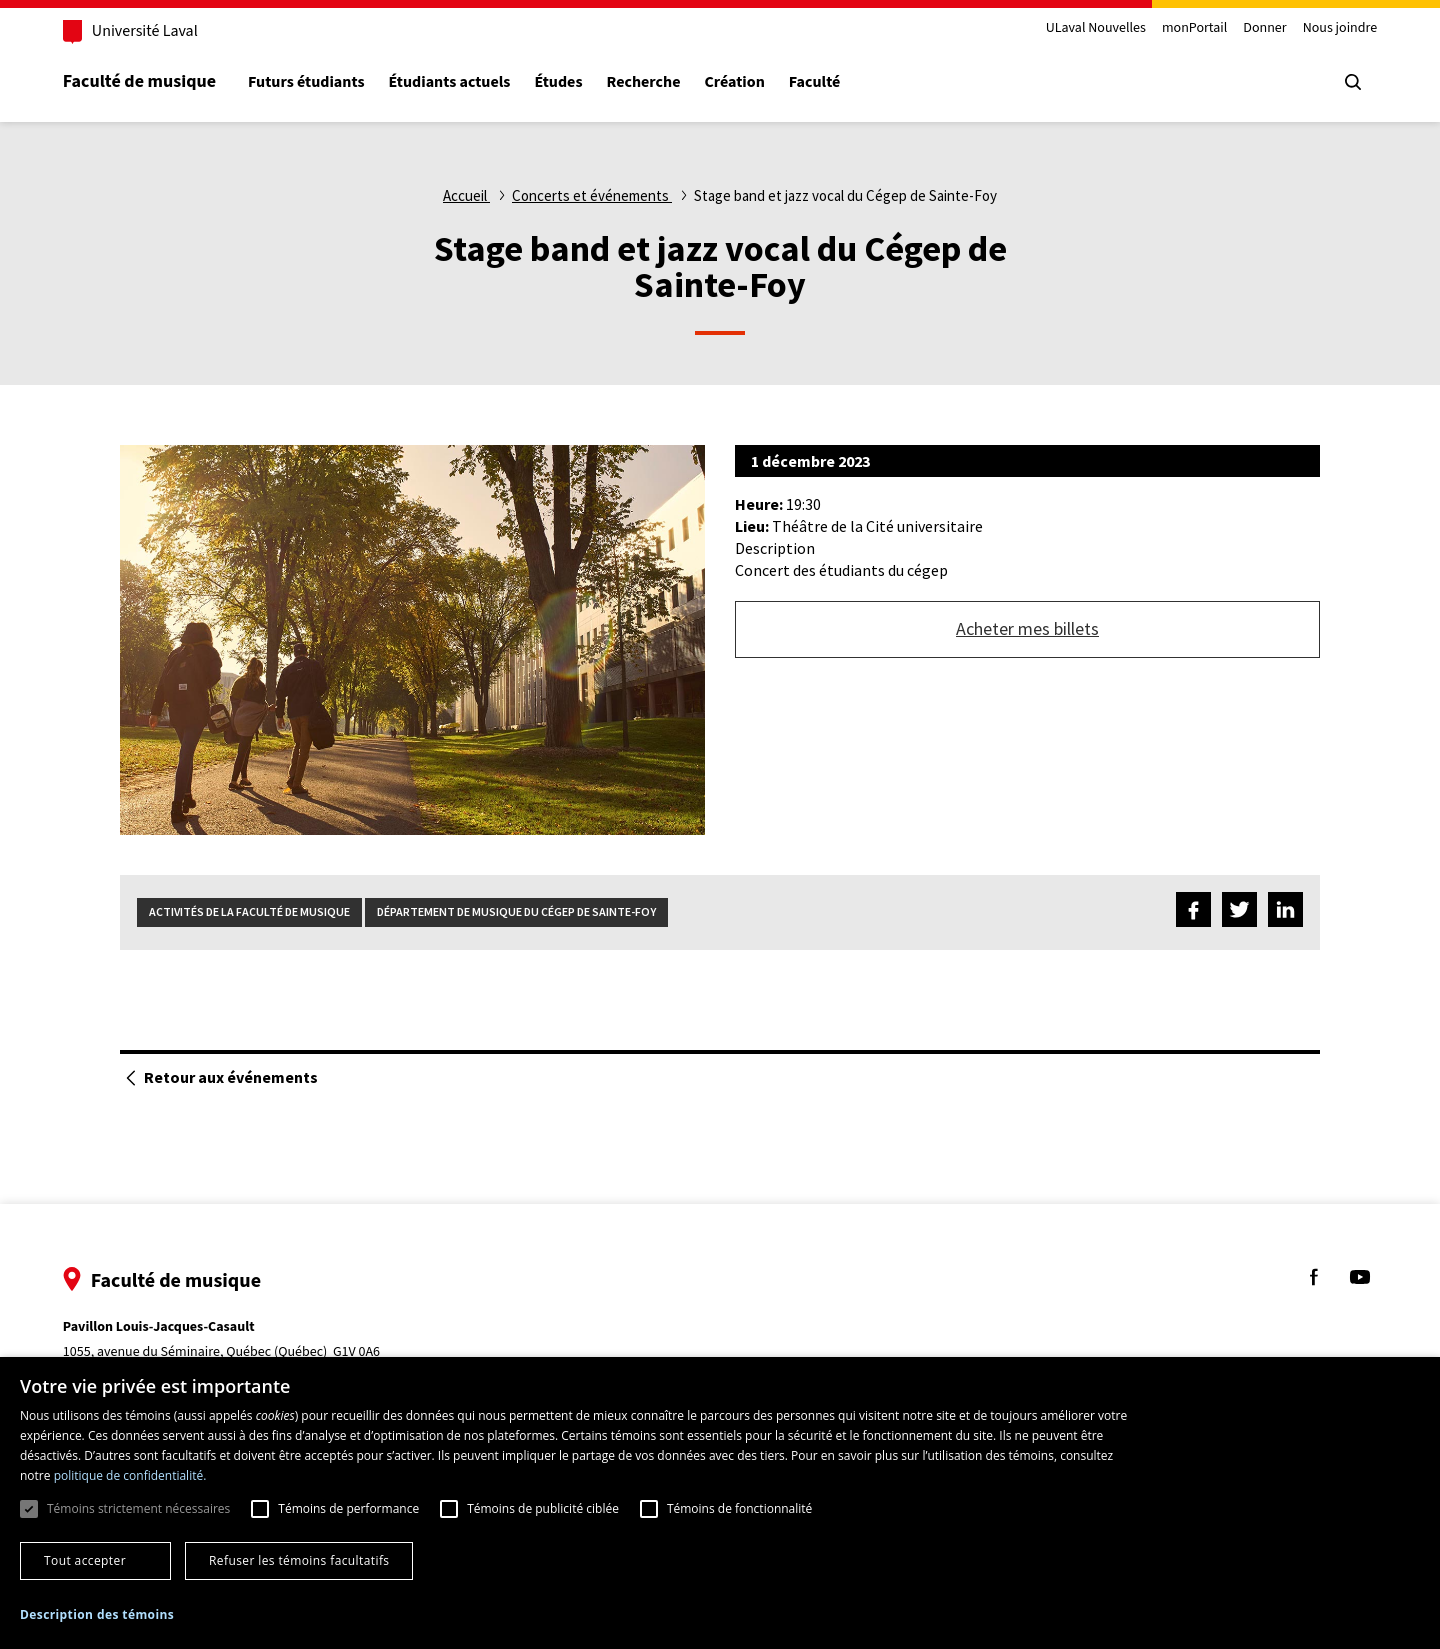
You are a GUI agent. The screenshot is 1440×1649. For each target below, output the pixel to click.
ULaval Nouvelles (1093, 28)
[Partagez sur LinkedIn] (1285, 912)
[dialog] (720, 1503)
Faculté (817, 82)
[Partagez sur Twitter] (1239, 912)
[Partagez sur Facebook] (1193, 912)
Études (562, 82)
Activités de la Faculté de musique (249, 911)
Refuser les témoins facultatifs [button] (299, 1560)
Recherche (647, 82)
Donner (1261, 28)
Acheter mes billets (1027, 628)
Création (738, 82)
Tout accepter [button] (85, 1560)
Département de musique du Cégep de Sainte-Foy (516, 911)
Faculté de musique (142, 81)
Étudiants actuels (453, 82)
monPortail (1191, 28)
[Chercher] (1350, 82)
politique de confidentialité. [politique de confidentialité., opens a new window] (130, 1475)
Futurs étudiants (309, 82)
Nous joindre (1336, 28)
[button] (97, 1615)
